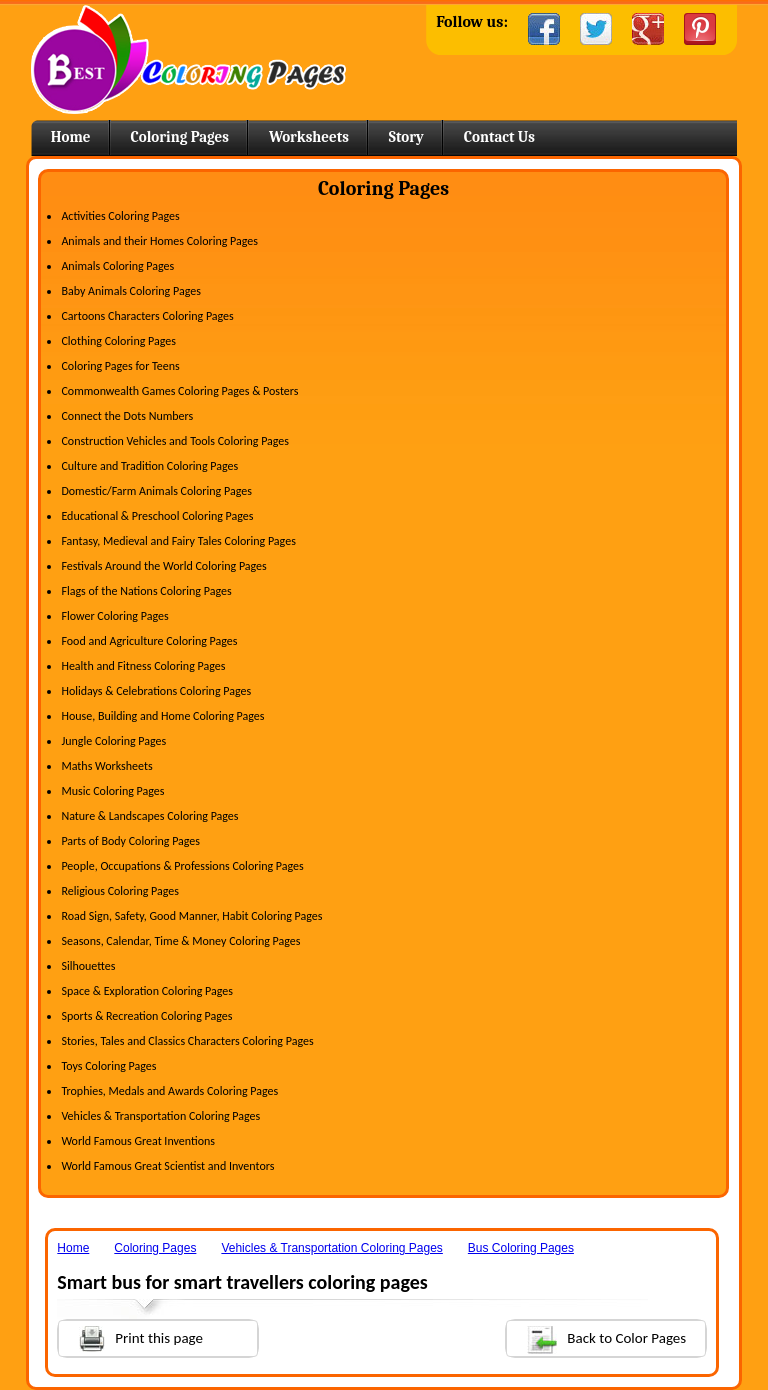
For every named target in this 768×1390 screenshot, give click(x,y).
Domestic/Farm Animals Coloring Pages (156, 491)
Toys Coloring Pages (108, 1066)
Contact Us (499, 137)
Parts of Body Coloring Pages (130, 841)
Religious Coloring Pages (120, 891)
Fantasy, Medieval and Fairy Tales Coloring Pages (178, 541)
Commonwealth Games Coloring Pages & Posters (179, 391)
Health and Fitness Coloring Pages (143, 666)
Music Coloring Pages (112, 791)
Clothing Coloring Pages (118, 341)
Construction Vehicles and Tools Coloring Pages (175, 441)
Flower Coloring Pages (114, 616)
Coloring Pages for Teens (120, 366)
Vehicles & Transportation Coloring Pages (160, 1116)
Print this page (131, 1336)
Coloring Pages (180, 137)
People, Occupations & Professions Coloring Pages (182, 866)
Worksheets (309, 137)
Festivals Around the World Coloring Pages (163, 566)
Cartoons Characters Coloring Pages (147, 316)
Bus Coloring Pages (521, 1248)
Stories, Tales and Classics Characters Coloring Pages (187, 1041)
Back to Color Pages (596, 1337)
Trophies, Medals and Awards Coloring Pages (169, 1091)
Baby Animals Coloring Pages (130, 291)
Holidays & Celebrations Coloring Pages (156, 691)
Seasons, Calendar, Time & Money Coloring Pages (180, 941)
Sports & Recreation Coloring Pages (146, 1016)
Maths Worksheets (106, 766)
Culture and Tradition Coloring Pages (149, 466)
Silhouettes (88, 966)
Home (188, 59)
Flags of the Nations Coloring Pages (146, 591)
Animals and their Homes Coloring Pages (159, 241)
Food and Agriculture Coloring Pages (149, 641)
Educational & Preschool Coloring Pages (157, 516)
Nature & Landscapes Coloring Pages (149, 816)
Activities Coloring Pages (120, 216)
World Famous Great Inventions (138, 1141)
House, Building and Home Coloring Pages (162, 716)
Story (406, 137)
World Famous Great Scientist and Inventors (167, 1166)
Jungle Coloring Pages (113, 741)
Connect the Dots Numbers (127, 416)
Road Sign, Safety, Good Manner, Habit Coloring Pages (191, 916)
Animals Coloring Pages (117, 266)
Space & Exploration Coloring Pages (147, 991)
